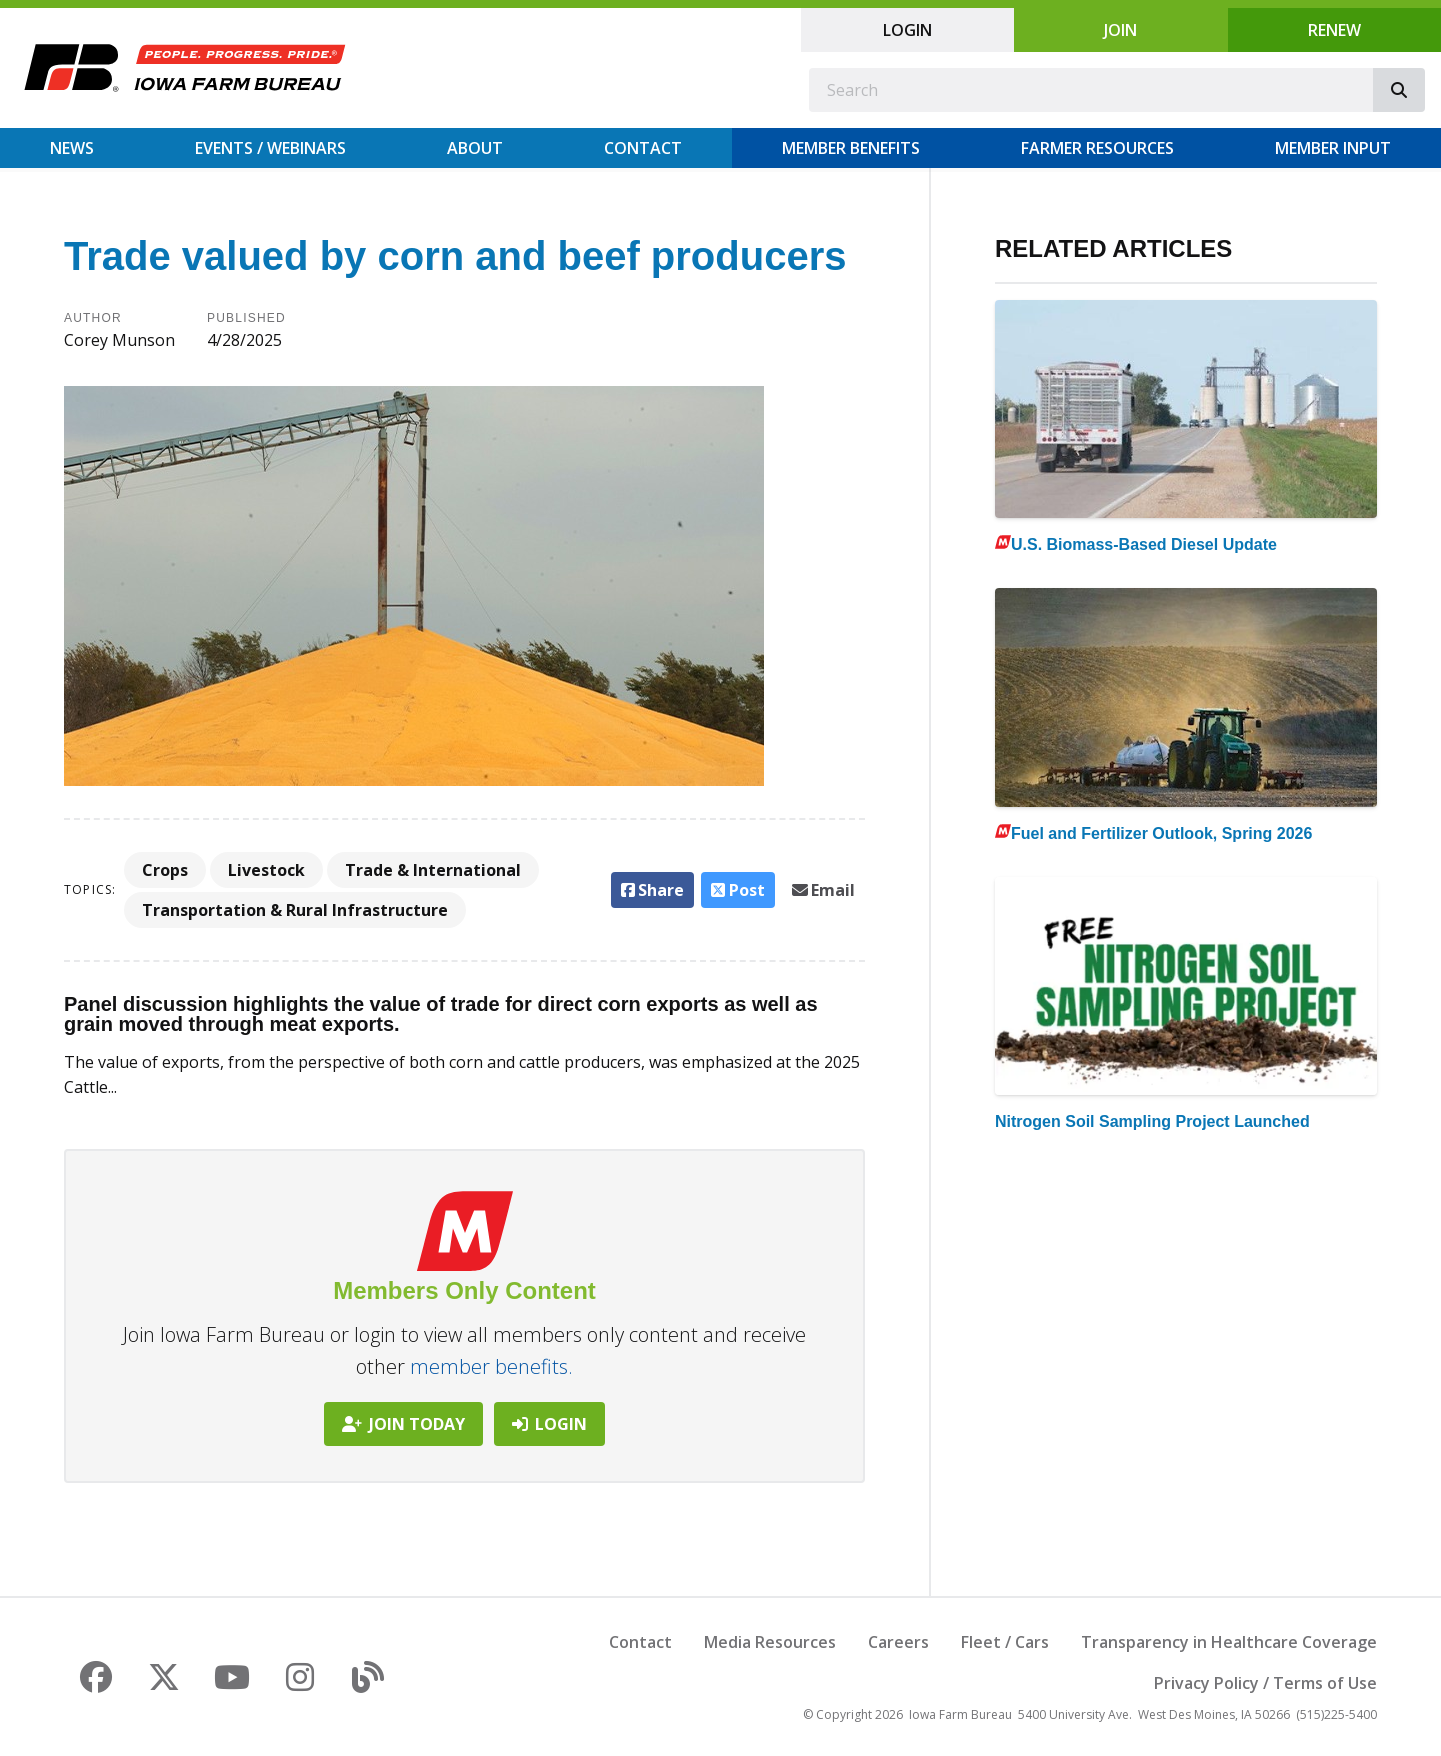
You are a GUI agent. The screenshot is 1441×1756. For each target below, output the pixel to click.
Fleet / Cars (1005, 1642)
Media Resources (770, 1642)
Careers (898, 1642)
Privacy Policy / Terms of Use (1265, 1683)
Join (1120, 30)
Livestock (266, 870)
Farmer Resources (1097, 148)
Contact (643, 148)
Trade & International (433, 870)
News (72, 148)
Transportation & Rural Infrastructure (295, 910)
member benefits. (491, 1366)
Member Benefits (851, 148)
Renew (1334, 30)
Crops (165, 870)
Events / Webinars (270, 148)
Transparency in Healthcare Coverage (1229, 1642)
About (475, 148)
